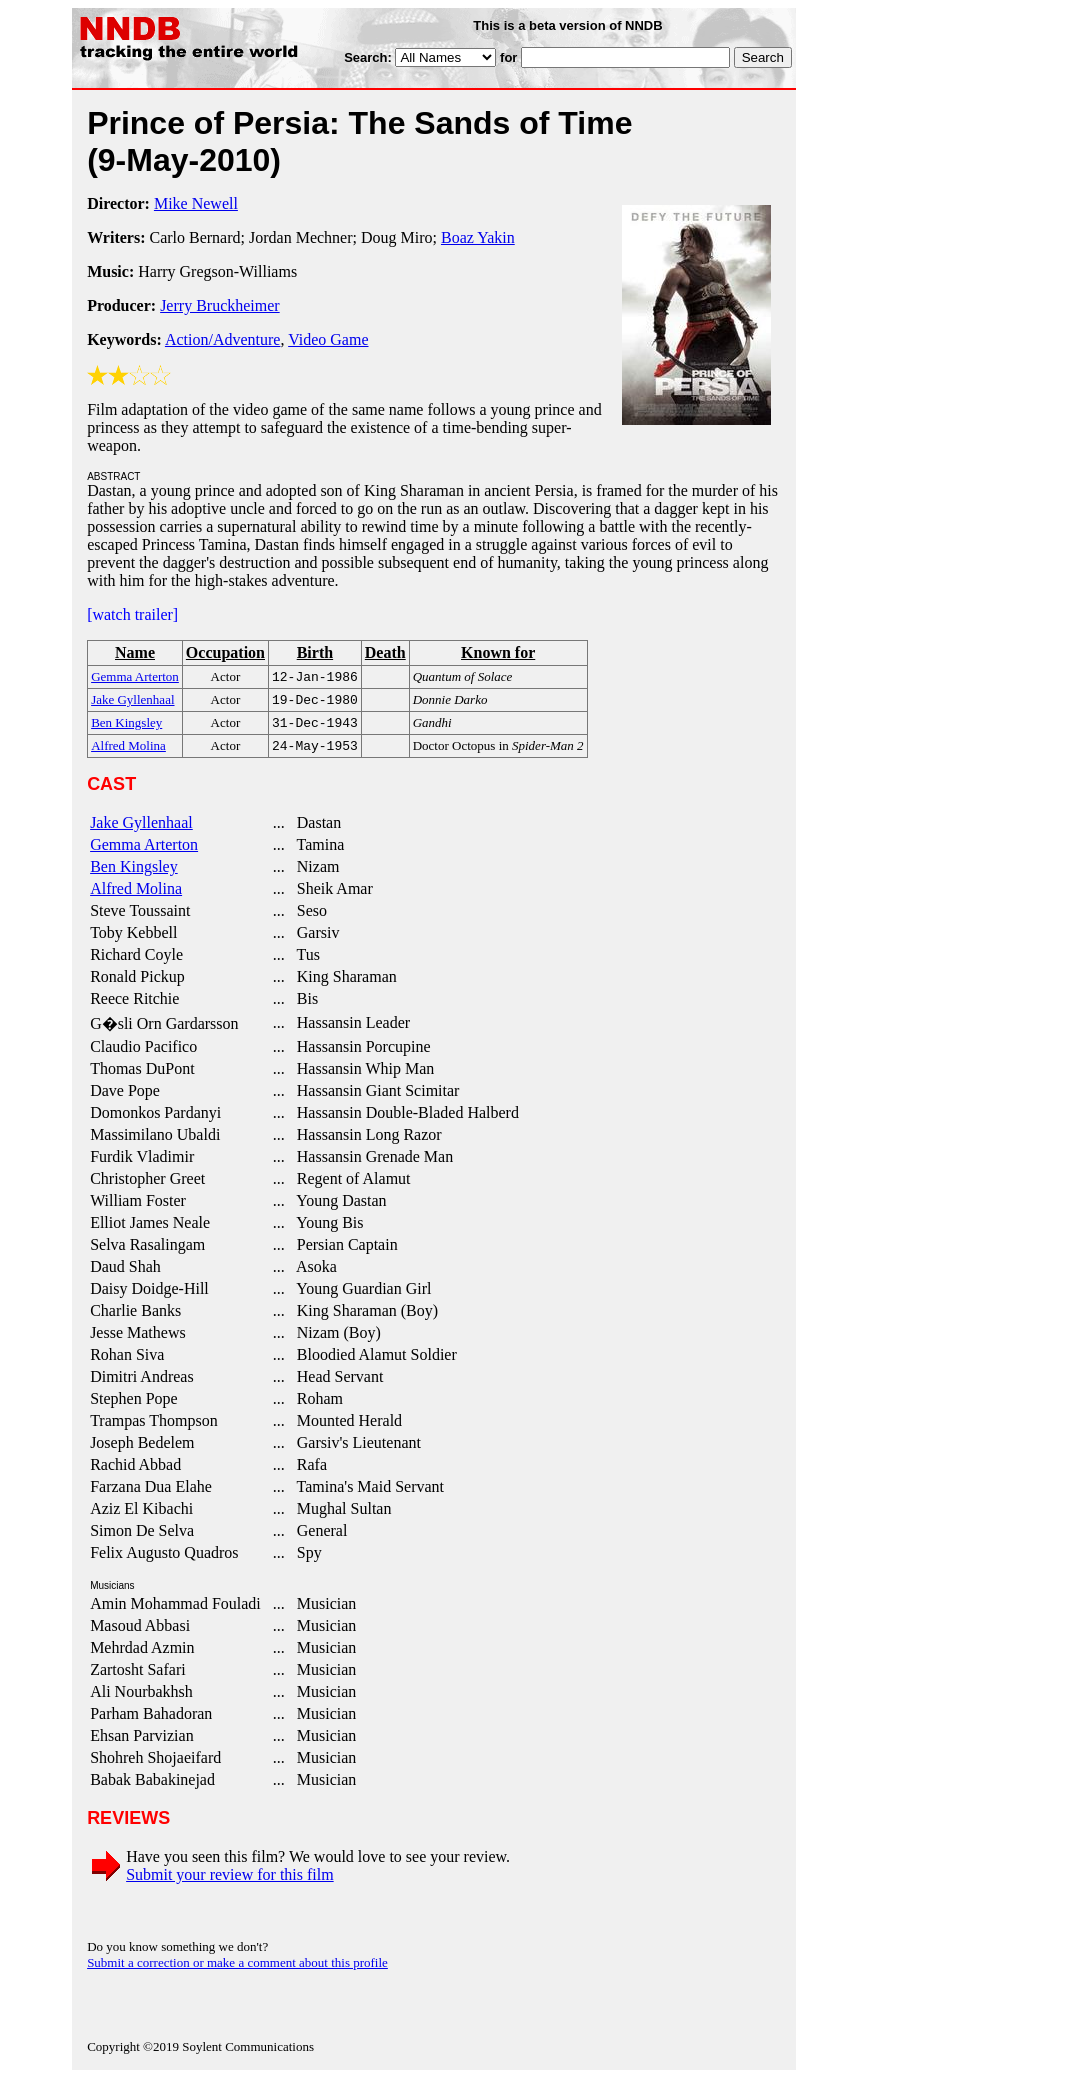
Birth (315, 652)
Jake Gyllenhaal (141, 830)
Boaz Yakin (478, 237)
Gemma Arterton (144, 852)
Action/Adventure (223, 339)
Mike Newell (196, 203)
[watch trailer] (132, 614)
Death (385, 652)
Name (135, 652)
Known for (498, 652)
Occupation (225, 652)
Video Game (328, 339)
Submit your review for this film (230, 1882)
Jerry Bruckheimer (220, 305)
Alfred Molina (136, 896)
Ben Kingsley (134, 874)
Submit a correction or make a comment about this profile (237, 1970)
